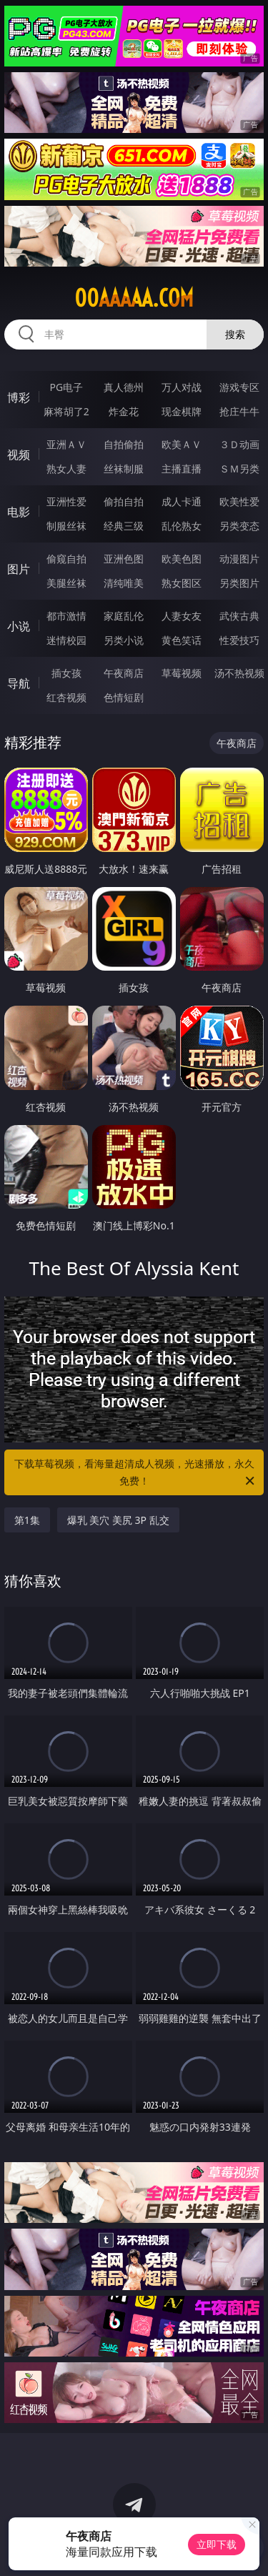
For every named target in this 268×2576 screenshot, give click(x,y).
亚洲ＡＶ (66, 444)
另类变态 (239, 525)
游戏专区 (239, 387)
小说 (18, 626)
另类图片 (239, 583)
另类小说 (124, 640)
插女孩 (66, 673)
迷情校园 (66, 640)
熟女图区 (182, 583)
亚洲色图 (124, 558)
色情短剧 (124, 697)
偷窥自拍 (66, 558)
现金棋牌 (182, 411)
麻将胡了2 (66, 411)
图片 (18, 569)
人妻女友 (182, 616)
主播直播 (182, 468)
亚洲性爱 (66, 501)
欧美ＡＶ (182, 444)
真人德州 (124, 387)
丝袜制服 (124, 468)
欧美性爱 (239, 501)
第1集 (27, 1520)
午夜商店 (124, 673)
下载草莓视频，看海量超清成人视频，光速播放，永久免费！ (135, 1473)
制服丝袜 (66, 525)
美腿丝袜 (66, 583)
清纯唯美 (124, 583)
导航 (18, 683)
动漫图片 (239, 558)
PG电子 (66, 387)
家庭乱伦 (124, 616)
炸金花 (124, 411)
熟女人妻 (66, 468)
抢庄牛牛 (239, 411)
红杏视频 (66, 697)
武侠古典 (239, 616)
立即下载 (217, 2544)
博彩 (18, 397)
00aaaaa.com (134, 298)
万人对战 (182, 387)
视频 (18, 454)
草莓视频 (182, 673)
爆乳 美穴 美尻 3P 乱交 (118, 1520)
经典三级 (124, 525)
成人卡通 (182, 501)
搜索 (235, 334)
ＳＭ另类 (239, 468)
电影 (18, 512)
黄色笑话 (182, 640)
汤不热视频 (239, 673)
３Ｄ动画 (239, 444)
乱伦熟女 (182, 525)
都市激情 (66, 616)
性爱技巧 (239, 640)
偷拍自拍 (124, 501)
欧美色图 (182, 558)
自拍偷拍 (124, 444)
